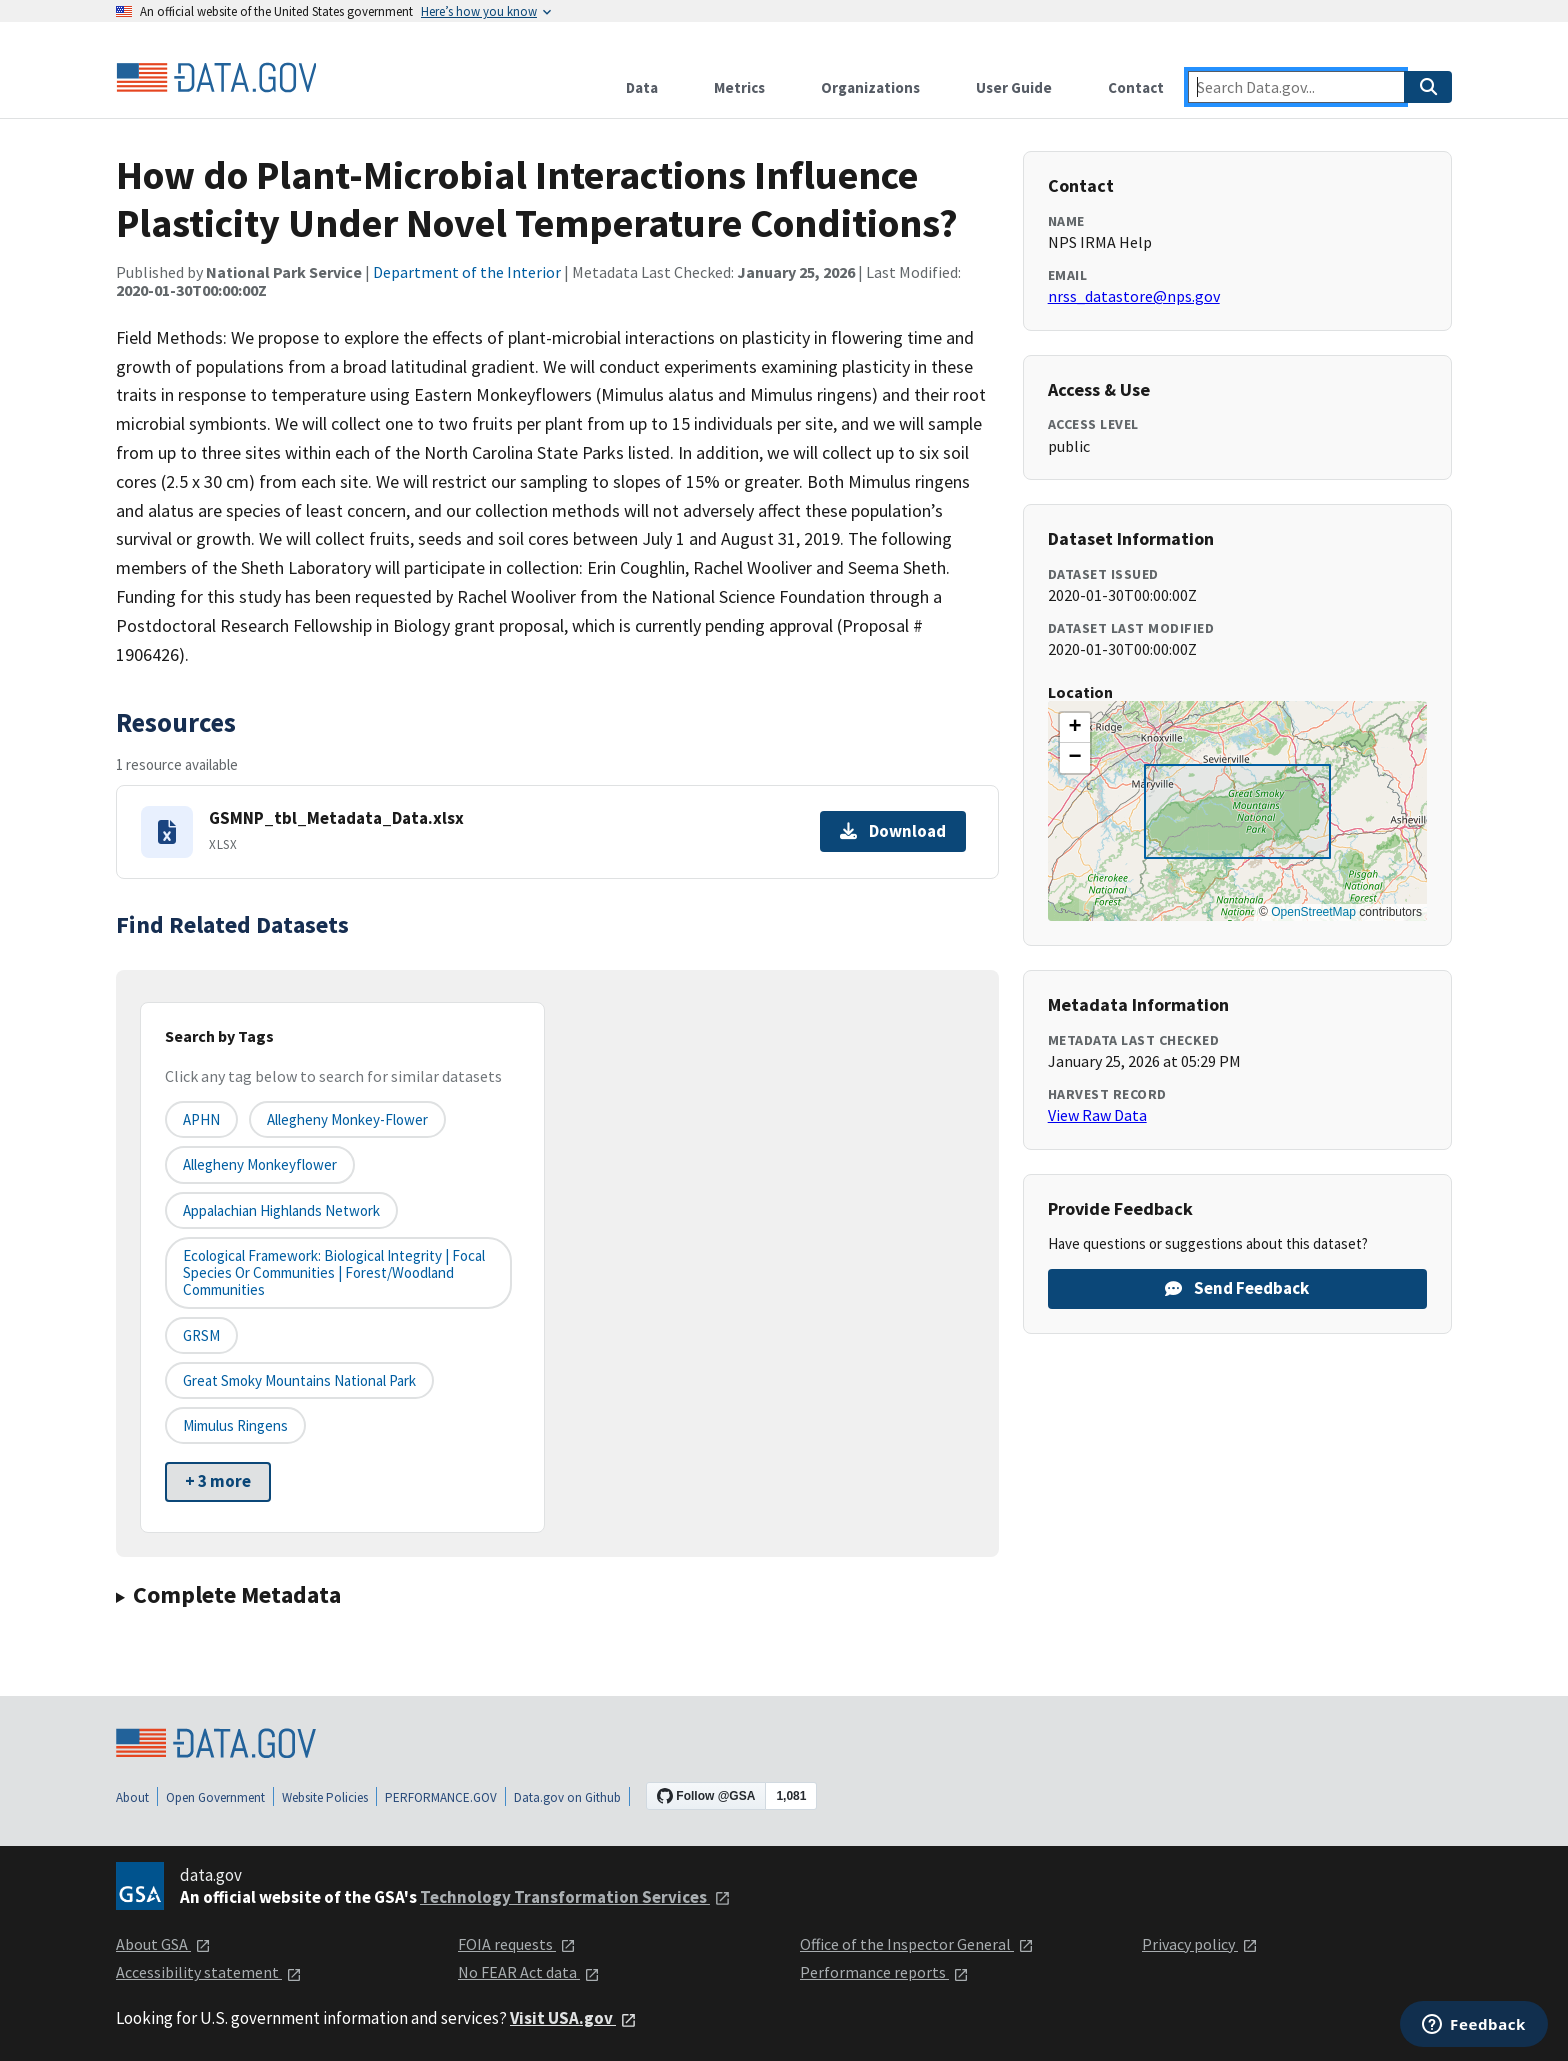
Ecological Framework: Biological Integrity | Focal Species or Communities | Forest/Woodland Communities (334, 1273)
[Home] (216, 78)
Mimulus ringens (235, 1425)
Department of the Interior (467, 272)
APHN (201, 1119)
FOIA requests (517, 1944)
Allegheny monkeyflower (260, 1164)
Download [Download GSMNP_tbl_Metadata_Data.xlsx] (893, 831)
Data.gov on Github (567, 1797)
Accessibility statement (209, 1972)
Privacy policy (1200, 1944)
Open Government (215, 1797)
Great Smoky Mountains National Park (299, 1380)
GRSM (201, 1335)
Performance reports (884, 1972)
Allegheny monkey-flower (347, 1119)
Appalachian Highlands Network (281, 1210)
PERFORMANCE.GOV (441, 1797)
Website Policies (325, 1797)
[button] (1075, 728)
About (132, 1797)
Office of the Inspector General (917, 1944)
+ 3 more (218, 1481)
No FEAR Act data (529, 1972)
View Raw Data (1097, 1115)
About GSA (163, 1944)
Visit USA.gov (573, 2018)
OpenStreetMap (1313, 912)
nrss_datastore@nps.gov (1134, 296)
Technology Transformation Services (575, 1897)
